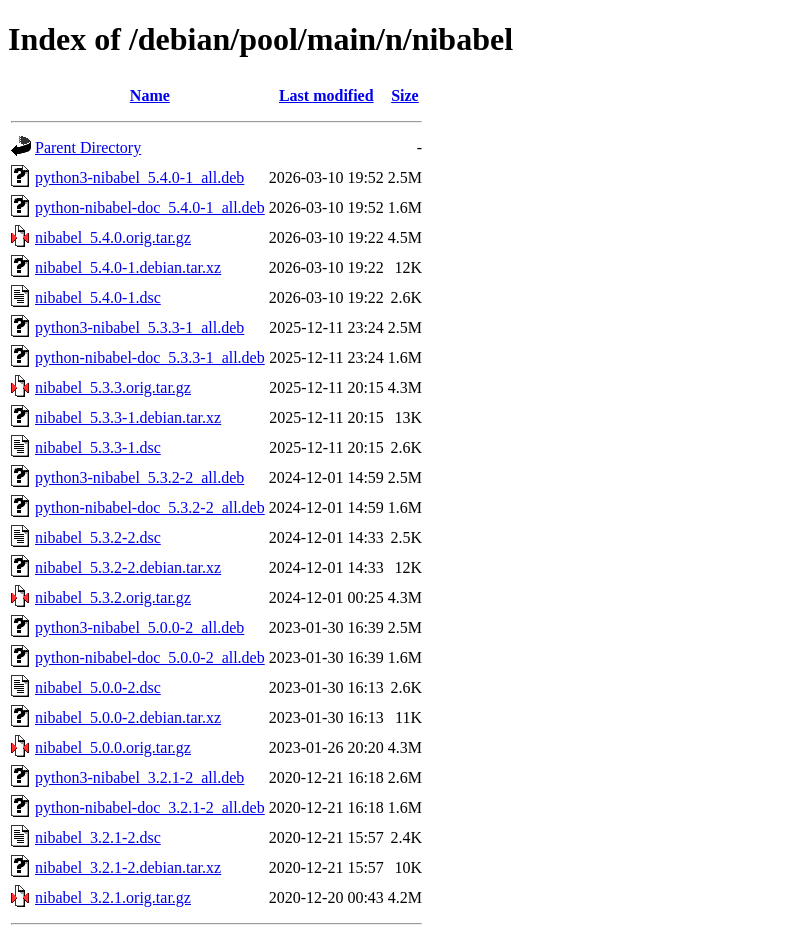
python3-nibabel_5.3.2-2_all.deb (139, 477)
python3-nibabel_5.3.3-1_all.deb (139, 327)
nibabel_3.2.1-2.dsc (98, 837)
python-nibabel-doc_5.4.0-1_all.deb (150, 207)
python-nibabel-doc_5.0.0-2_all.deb (150, 657)
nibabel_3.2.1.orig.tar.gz (113, 897)
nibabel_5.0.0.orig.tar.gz (113, 747)
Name (150, 95)
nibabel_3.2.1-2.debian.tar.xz (128, 867)
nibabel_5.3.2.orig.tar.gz (113, 597)
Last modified (326, 95)
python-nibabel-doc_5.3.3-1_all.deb (150, 357)
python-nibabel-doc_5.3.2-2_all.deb (150, 507)
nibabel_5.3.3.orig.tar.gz (113, 387)
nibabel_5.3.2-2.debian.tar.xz (128, 567)
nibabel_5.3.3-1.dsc (98, 447)
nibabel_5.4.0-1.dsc (98, 297)
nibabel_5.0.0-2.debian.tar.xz (128, 717)
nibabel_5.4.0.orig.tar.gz (113, 237)
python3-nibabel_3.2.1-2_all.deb (139, 777)
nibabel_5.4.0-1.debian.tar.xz (128, 267)
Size (405, 95)
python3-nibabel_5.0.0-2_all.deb (139, 627)
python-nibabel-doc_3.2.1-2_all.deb (150, 807)
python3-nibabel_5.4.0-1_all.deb (139, 177)
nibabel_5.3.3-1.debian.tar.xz (128, 417)
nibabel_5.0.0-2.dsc (98, 687)
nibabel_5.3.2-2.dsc (98, 537)
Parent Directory (88, 147)
